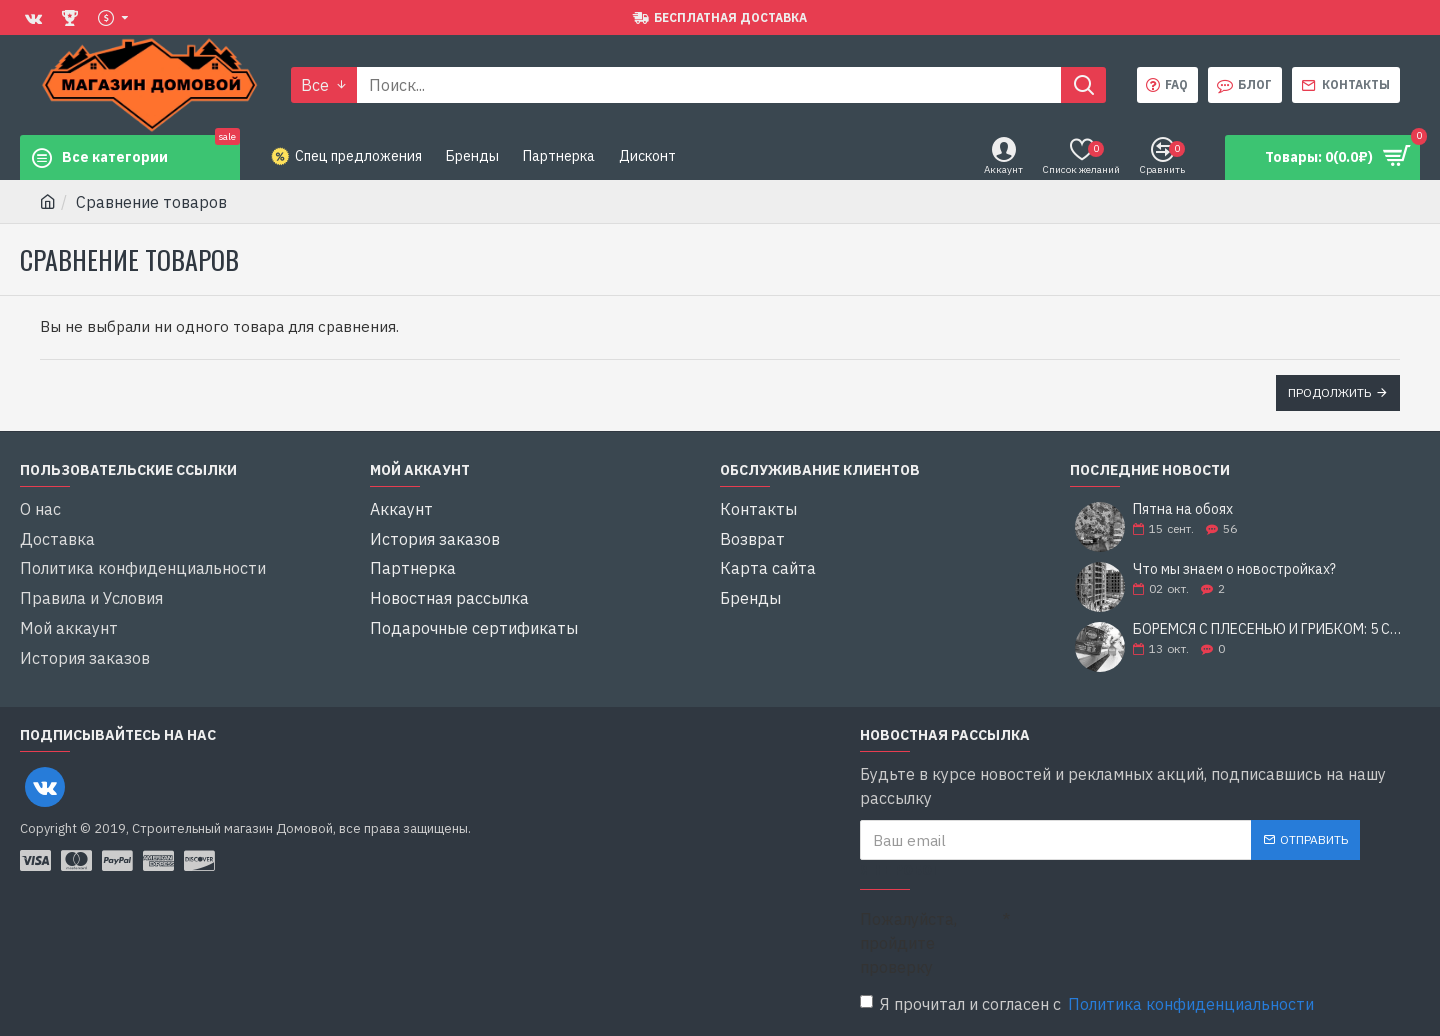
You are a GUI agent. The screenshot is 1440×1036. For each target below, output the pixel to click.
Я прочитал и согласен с (1088, 1004)
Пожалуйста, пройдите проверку (908, 943)
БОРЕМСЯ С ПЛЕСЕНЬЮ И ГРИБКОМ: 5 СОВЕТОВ (1270, 629)
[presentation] (1150, 936)
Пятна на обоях (1183, 509)
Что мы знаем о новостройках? (1234, 569)
